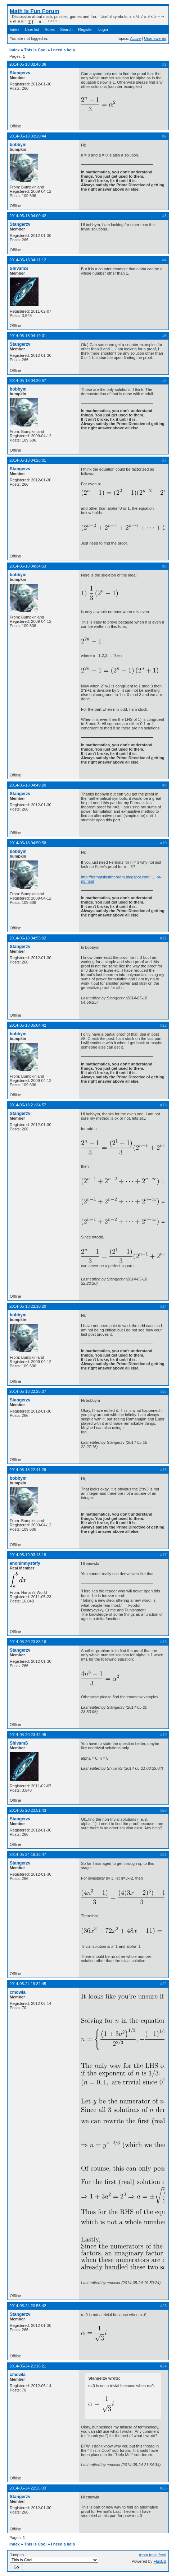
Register (85, 29)
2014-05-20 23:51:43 (27, 1810)
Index (14, 29)
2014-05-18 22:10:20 (27, 1306)
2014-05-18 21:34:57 (27, 1105)
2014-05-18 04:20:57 (27, 380)
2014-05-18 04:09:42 (27, 216)
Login (103, 29)
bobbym (18, 144)
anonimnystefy (25, 1563)
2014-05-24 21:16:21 (27, 2366)
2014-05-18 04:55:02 (27, 938)
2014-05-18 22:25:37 (27, 1391)
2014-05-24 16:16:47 (27, 1854)
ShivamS (19, 268)
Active (135, 38)
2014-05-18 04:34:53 (27, 566)
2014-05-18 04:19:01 (27, 335)
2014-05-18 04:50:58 (27, 843)
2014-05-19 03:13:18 (27, 1555)
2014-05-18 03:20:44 (27, 136)
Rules (50, 29)
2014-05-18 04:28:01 (27, 460)
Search (66, 29)
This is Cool (35, 50)
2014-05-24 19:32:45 (27, 1984)
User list (32, 29)
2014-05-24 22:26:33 (27, 2488)
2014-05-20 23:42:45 (27, 1734)
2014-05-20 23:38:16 (27, 1641)
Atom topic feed (152, 2555)
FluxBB (160, 2561)
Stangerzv (20, 72)
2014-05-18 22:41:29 (27, 1469)
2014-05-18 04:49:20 (27, 785)
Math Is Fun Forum (34, 11)
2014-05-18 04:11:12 (27, 260)
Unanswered (155, 38)
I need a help (63, 50)
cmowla (18, 1992)
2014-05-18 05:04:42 (27, 1025)
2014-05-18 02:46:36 (27, 64)
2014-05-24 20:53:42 (27, 2306)
